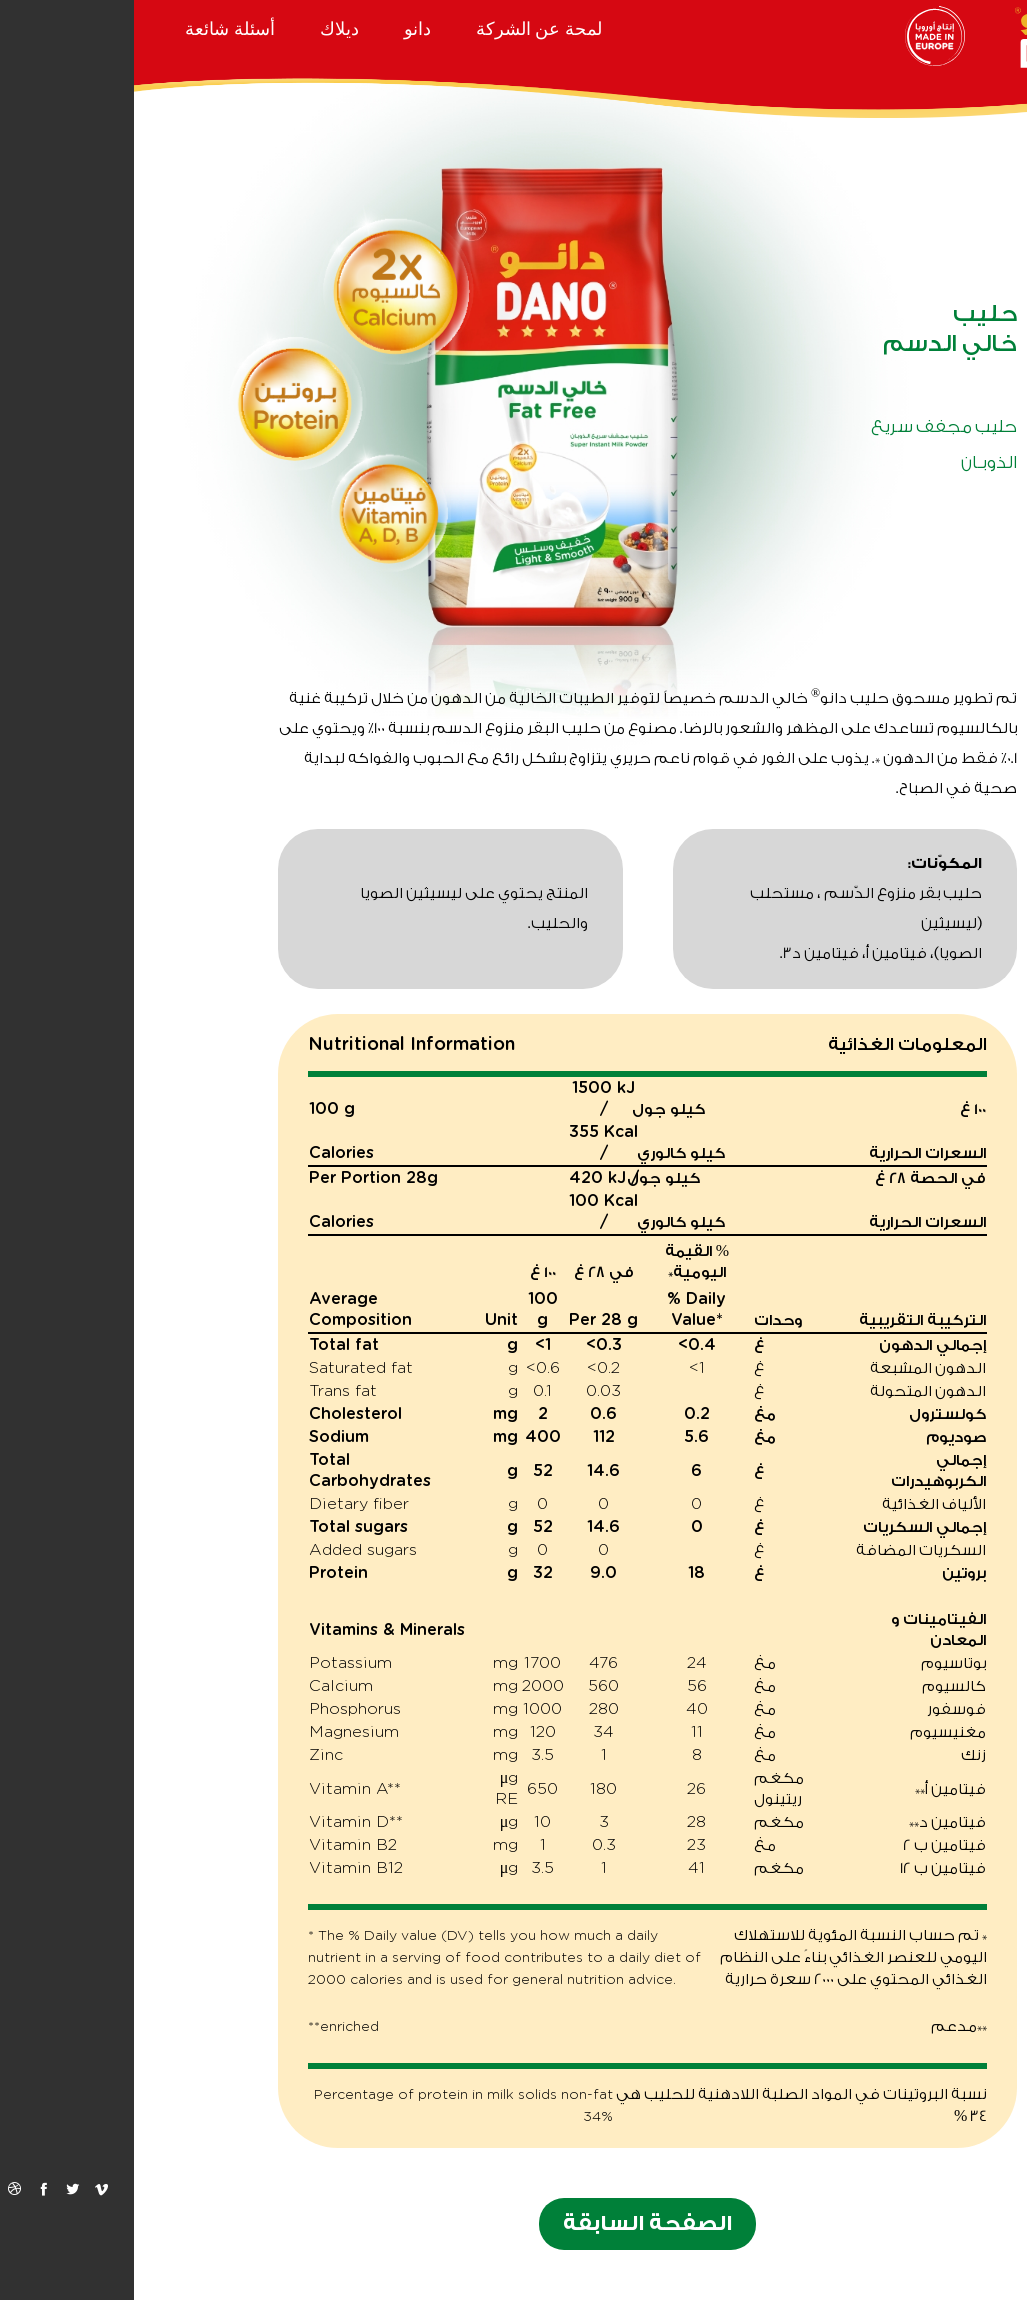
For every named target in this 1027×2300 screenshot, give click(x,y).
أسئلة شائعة (96, 29)
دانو (283, 29)
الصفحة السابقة (513, 2223)
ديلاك (205, 29)
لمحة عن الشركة (405, 29)
